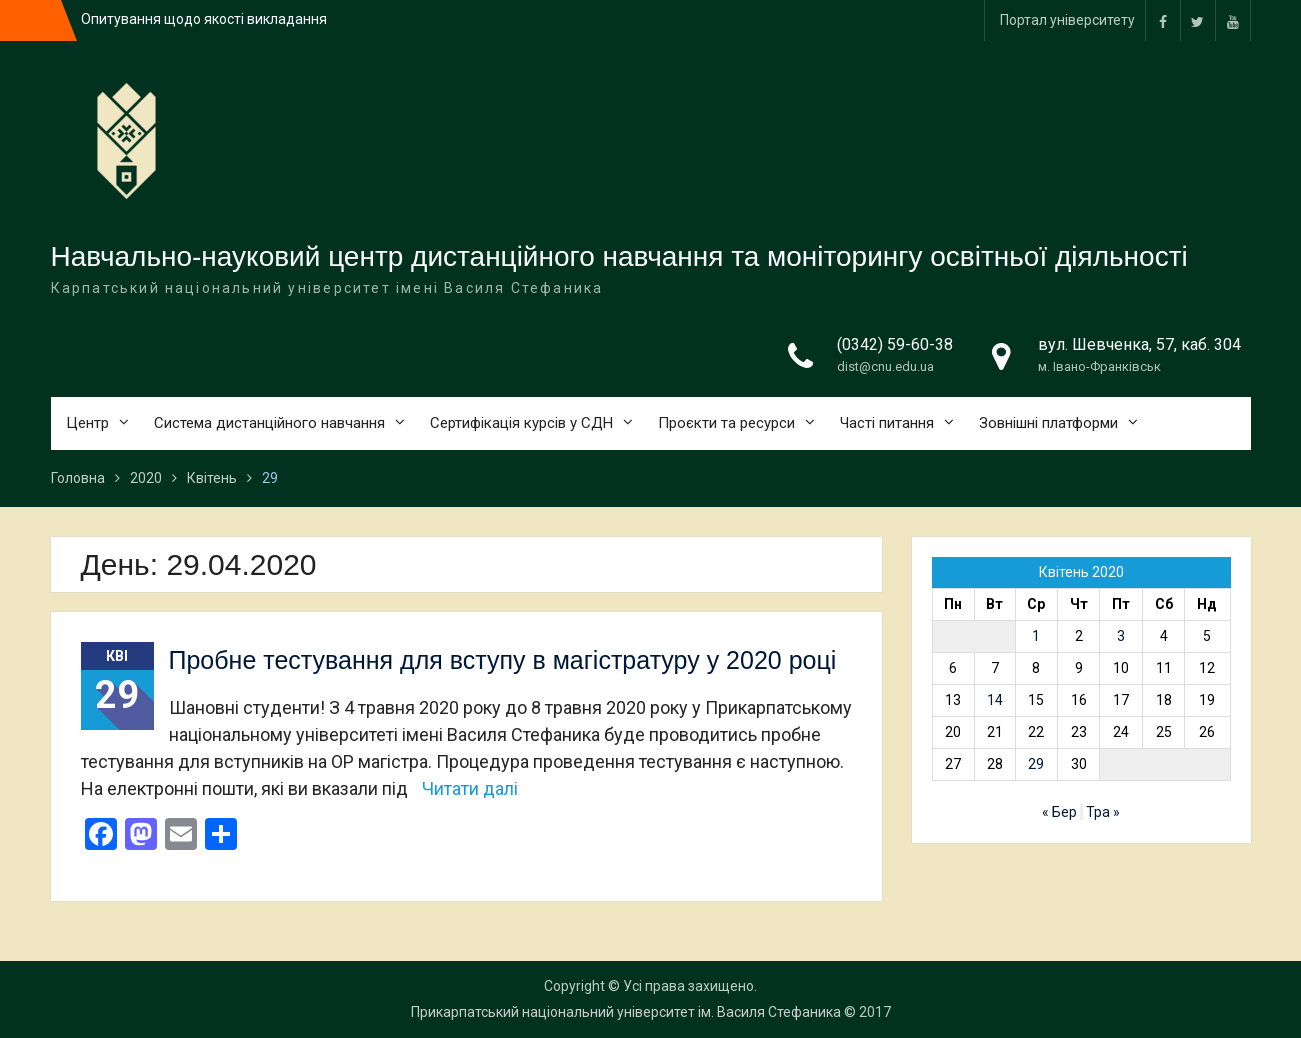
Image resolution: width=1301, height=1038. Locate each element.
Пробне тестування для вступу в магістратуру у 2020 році (503, 660)
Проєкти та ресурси (726, 423)
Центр (87, 423)
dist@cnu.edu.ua (885, 366)
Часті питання (887, 423)
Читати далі (470, 788)
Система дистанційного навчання (269, 423)
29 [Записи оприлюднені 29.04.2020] (1036, 764)
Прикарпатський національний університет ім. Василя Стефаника (626, 1012)
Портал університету (1067, 20)
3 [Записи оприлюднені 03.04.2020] (1121, 636)
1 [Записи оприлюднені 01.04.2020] (1036, 636)
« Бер (1059, 812)
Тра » (1103, 812)
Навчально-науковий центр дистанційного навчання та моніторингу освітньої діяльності (619, 256)
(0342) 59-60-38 (895, 344)
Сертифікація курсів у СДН (521, 423)
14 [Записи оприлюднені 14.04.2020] (995, 700)
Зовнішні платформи (1048, 423)
